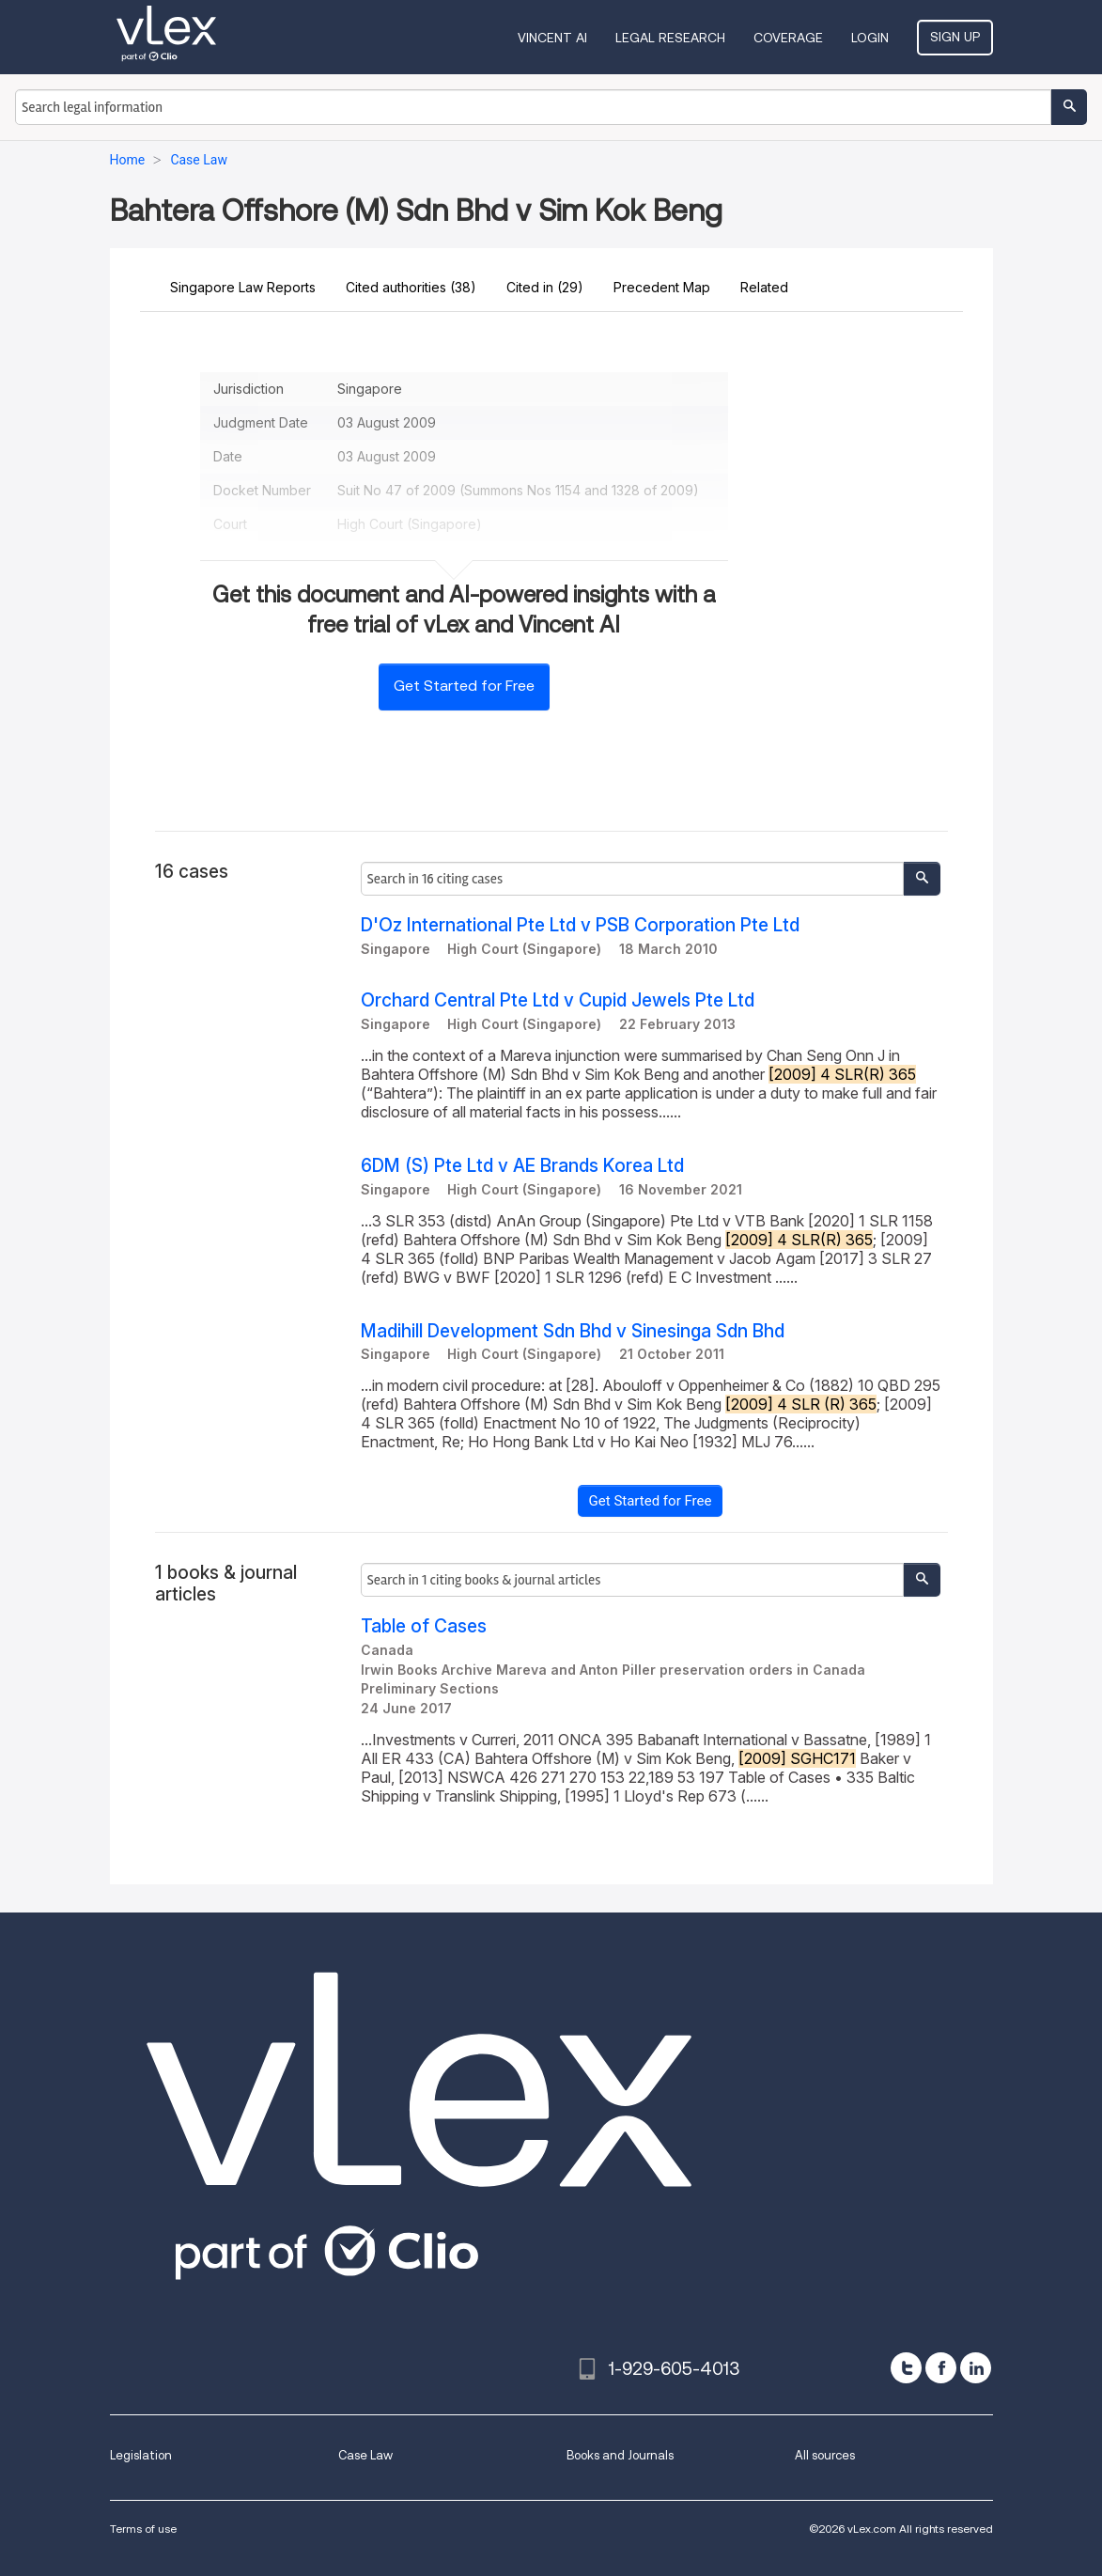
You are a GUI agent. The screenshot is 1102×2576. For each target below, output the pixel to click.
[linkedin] (975, 2367)
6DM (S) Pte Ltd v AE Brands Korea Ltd (522, 1166)
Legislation (141, 2455)
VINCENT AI (552, 37)
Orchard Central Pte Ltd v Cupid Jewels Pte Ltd (557, 1000)
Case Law (365, 2455)
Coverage (788, 37)
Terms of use (143, 2528)
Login (870, 37)
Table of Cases (424, 1626)
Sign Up (955, 36)
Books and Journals (620, 2455)
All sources (825, 2455)
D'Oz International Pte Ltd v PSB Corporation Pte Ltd (580, 925)
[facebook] (940, 2367)
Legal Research (670, 37)
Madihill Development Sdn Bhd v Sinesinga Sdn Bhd (572, 1331)
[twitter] (906, 2367)
